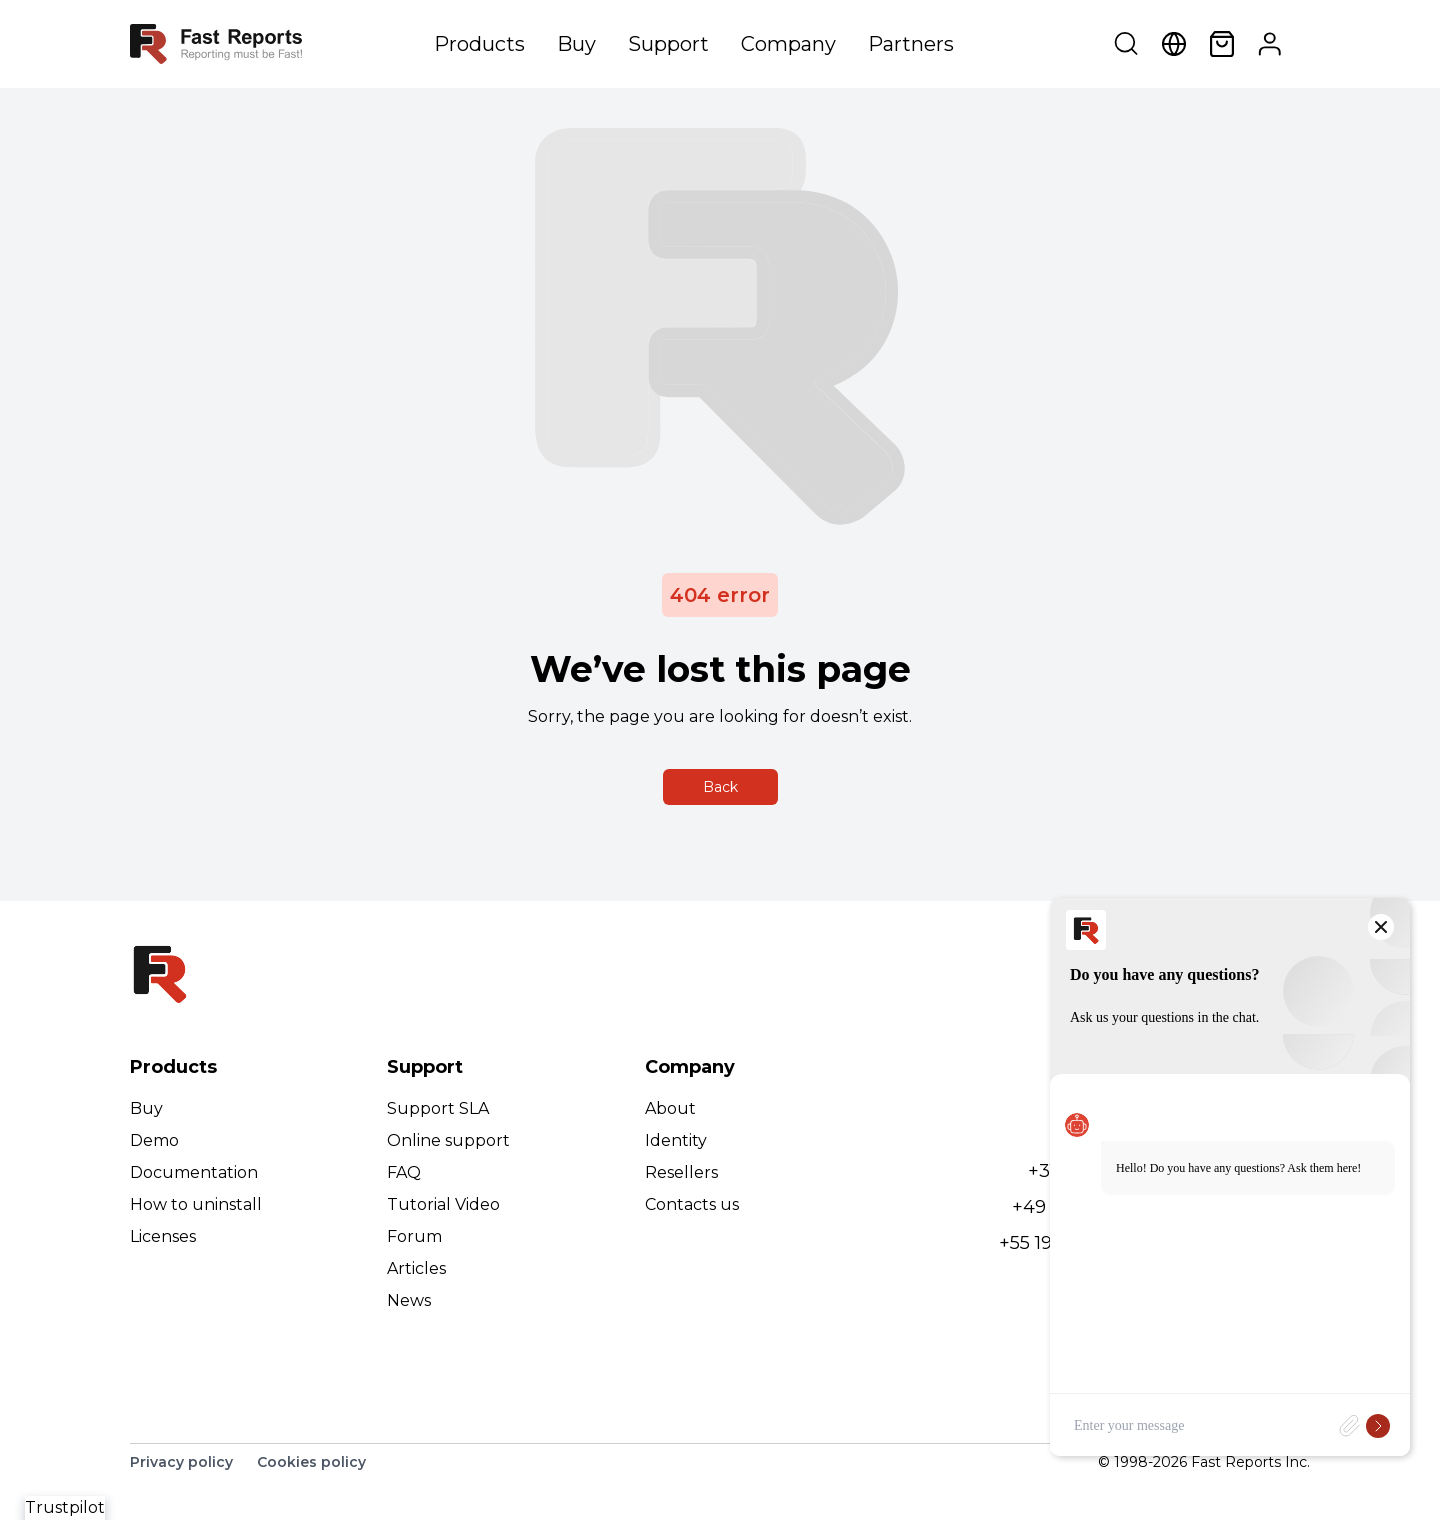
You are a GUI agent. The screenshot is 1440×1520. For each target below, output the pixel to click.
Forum (414, 1236)
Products (479, 44)
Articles (416, 1268)
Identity (676, 1140)
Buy (576, 44)
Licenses (163, 1236)
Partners (911, 44)
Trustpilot (65, 1507)
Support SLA (438, 1108)
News (409, 1300)
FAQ (404, 1172)
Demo (154, 1140)
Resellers (681, 1172)
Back (720, 787)
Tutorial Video (443, 1204)
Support (668, 44)
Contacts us (692, 1204)
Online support (448, 1140)
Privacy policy (181, 1462)
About (670, 1108)
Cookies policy (311, 1462)
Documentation (194, 1172)
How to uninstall (196, 1204)
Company (788, 44)
